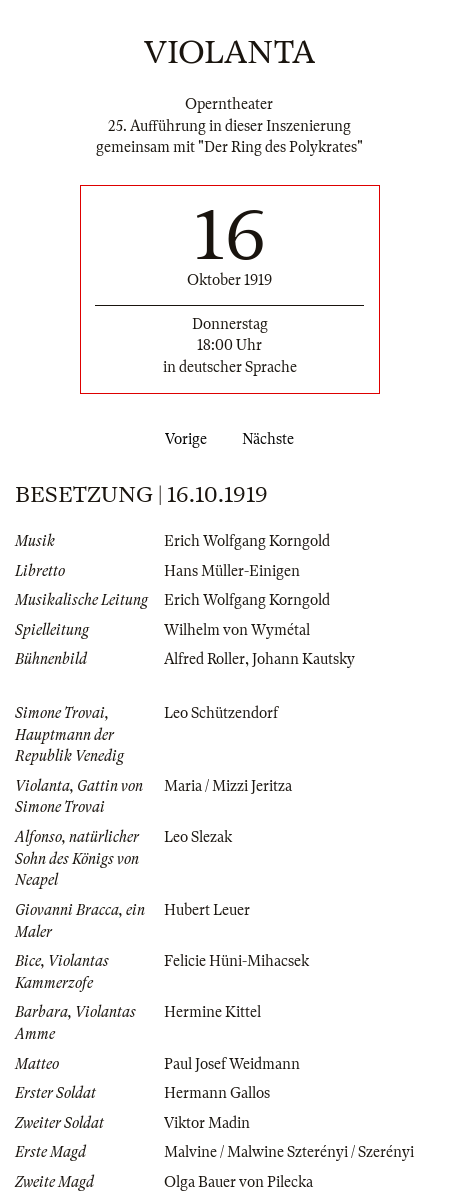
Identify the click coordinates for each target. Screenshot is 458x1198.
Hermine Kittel (212, 1012)
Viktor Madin (207, 1123)
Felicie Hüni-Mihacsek (236, 961)
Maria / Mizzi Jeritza (228, 786)
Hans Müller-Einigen (232, 571)
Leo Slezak (198, 837)
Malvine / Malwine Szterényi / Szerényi (289, 1152)
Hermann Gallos (217, 1093)
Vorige (182, 439)
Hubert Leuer (207, 910)
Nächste (272, 439)
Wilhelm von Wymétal (237, 630)
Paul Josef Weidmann (232, 1064)
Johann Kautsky (303, 659)
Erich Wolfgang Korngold (247, 541)
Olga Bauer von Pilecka (238, 1182)
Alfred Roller (204, 659)
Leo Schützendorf (221, 713)
